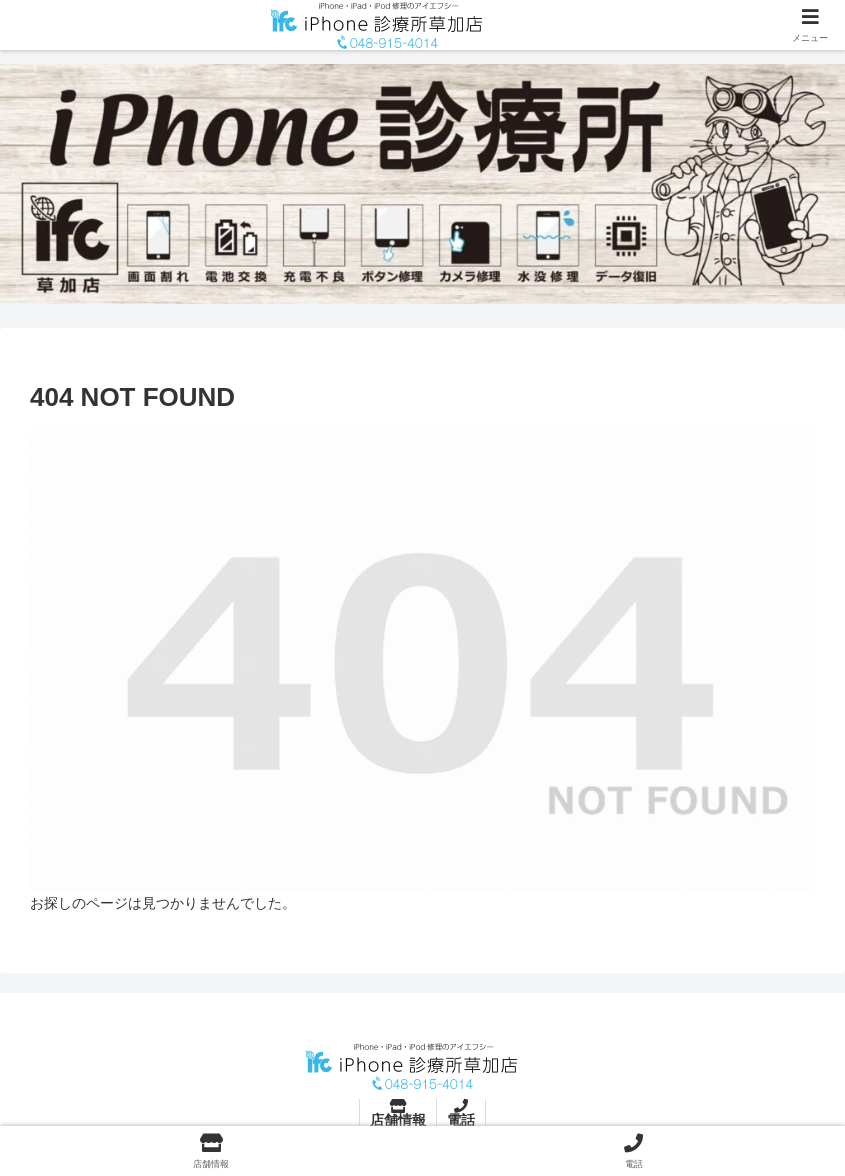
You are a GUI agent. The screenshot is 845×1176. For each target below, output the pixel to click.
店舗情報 (398, 1120)
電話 (461, 1120)
